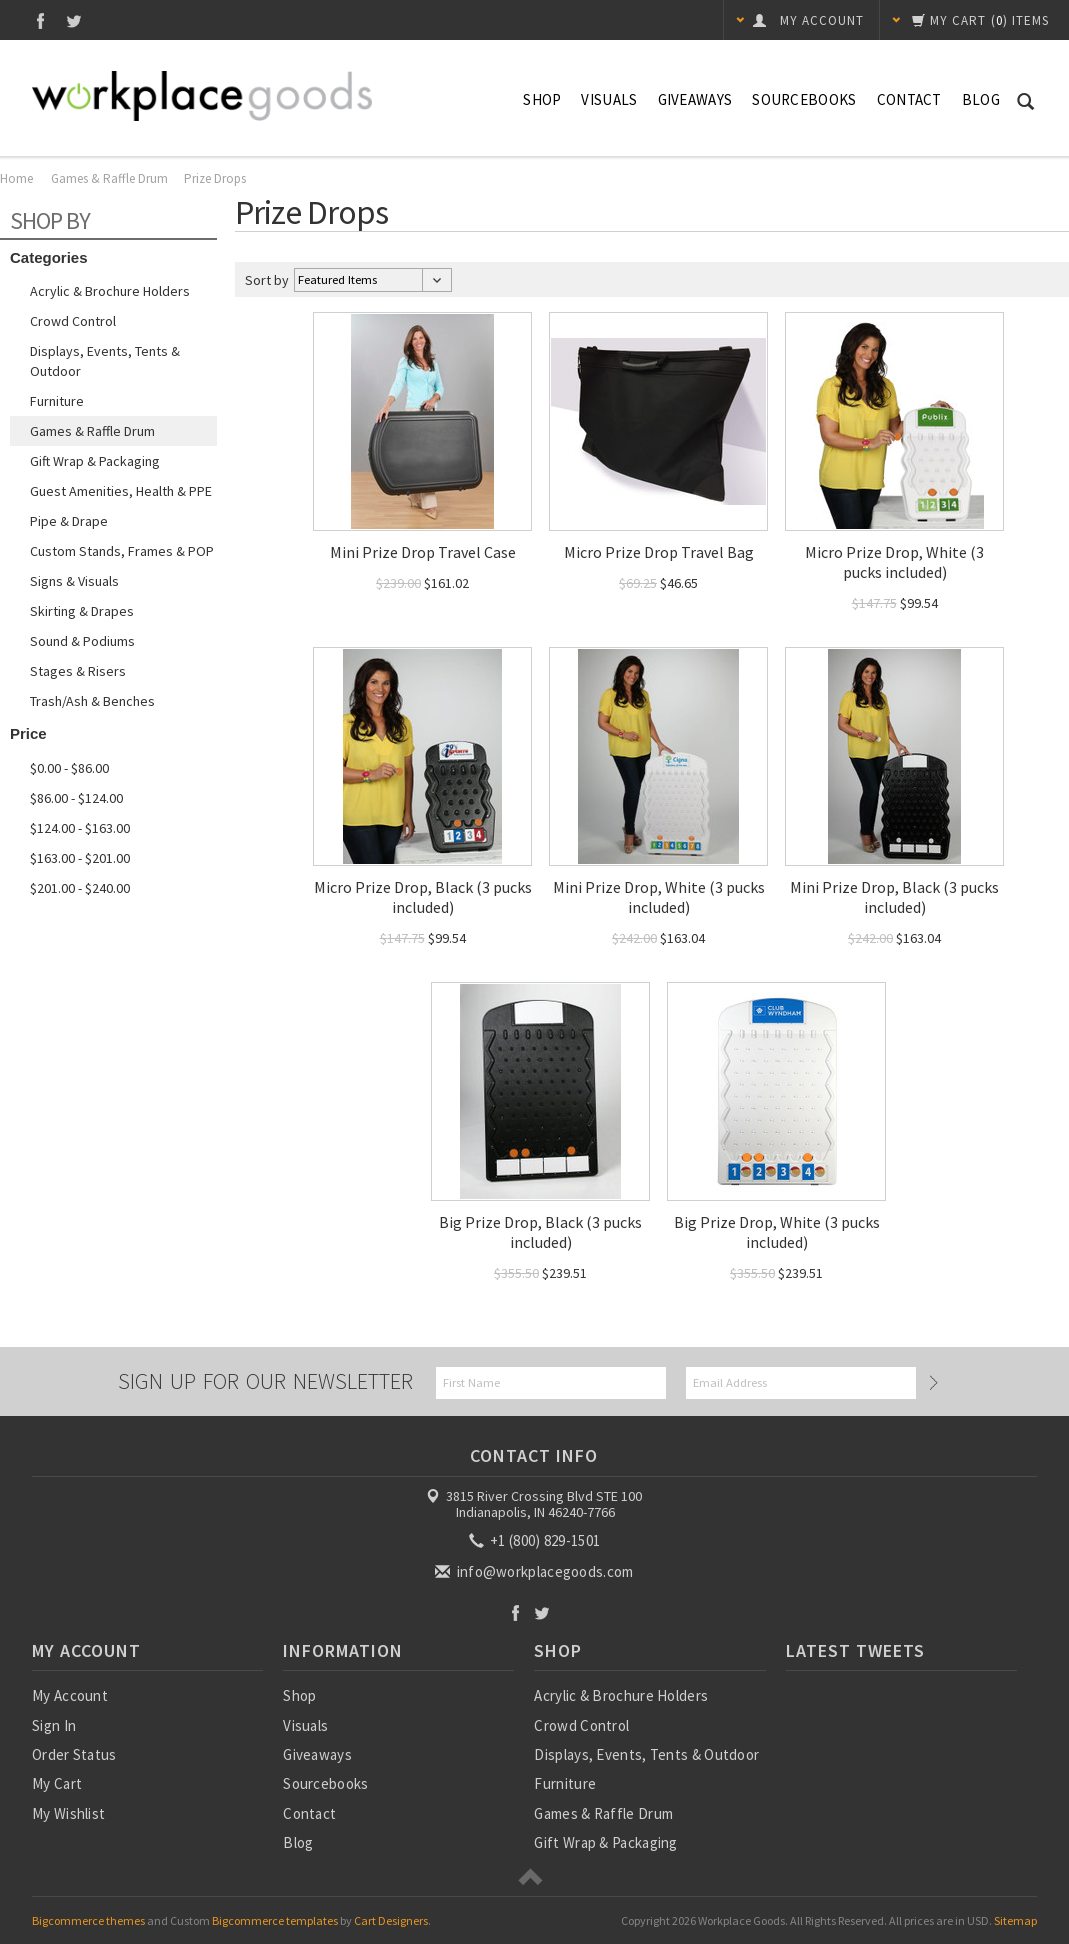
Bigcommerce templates (275, 1920)
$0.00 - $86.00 (69, 768)
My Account (70, 1695)
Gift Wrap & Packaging (95, 461)
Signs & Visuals (74, 581)
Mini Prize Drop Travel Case (423, 552)
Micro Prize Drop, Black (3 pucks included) (423, 897)
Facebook (40, 20)
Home (16, 178)
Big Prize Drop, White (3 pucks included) (777, 1232)
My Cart (57, 1783)
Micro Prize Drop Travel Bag (659, 552)
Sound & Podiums (82, 641)
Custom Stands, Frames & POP (122, 551)
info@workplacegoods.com (535, 1571)
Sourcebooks (804, 99)
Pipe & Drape (69, 521)
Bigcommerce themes (88, 1920)
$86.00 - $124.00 (76, 798)
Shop (542, 99)
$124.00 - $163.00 (80, 828)
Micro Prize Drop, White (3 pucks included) (894, 562)
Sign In (54, 1725)
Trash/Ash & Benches (92, 701)
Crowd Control (73, 321)
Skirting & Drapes (82, 611)
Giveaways (695, 99)
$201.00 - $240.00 (80, 888)
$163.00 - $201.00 (80, 858)
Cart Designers (391, 1920)
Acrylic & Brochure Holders (110, 291)
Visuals (609, 99)
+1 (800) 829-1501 (536, 1540)
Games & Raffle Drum (109, 178)
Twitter (74, 20)
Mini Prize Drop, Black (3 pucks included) (894, 897)
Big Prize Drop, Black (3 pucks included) (540, 1232)
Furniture (57, 401)
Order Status (74, 1754)
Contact (909, 99)
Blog (981, 99)
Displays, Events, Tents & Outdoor (105, 361)
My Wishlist (68, 1813)
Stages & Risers (78, 671)
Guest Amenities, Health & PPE (121, 491)
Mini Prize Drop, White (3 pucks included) (659, 897)
